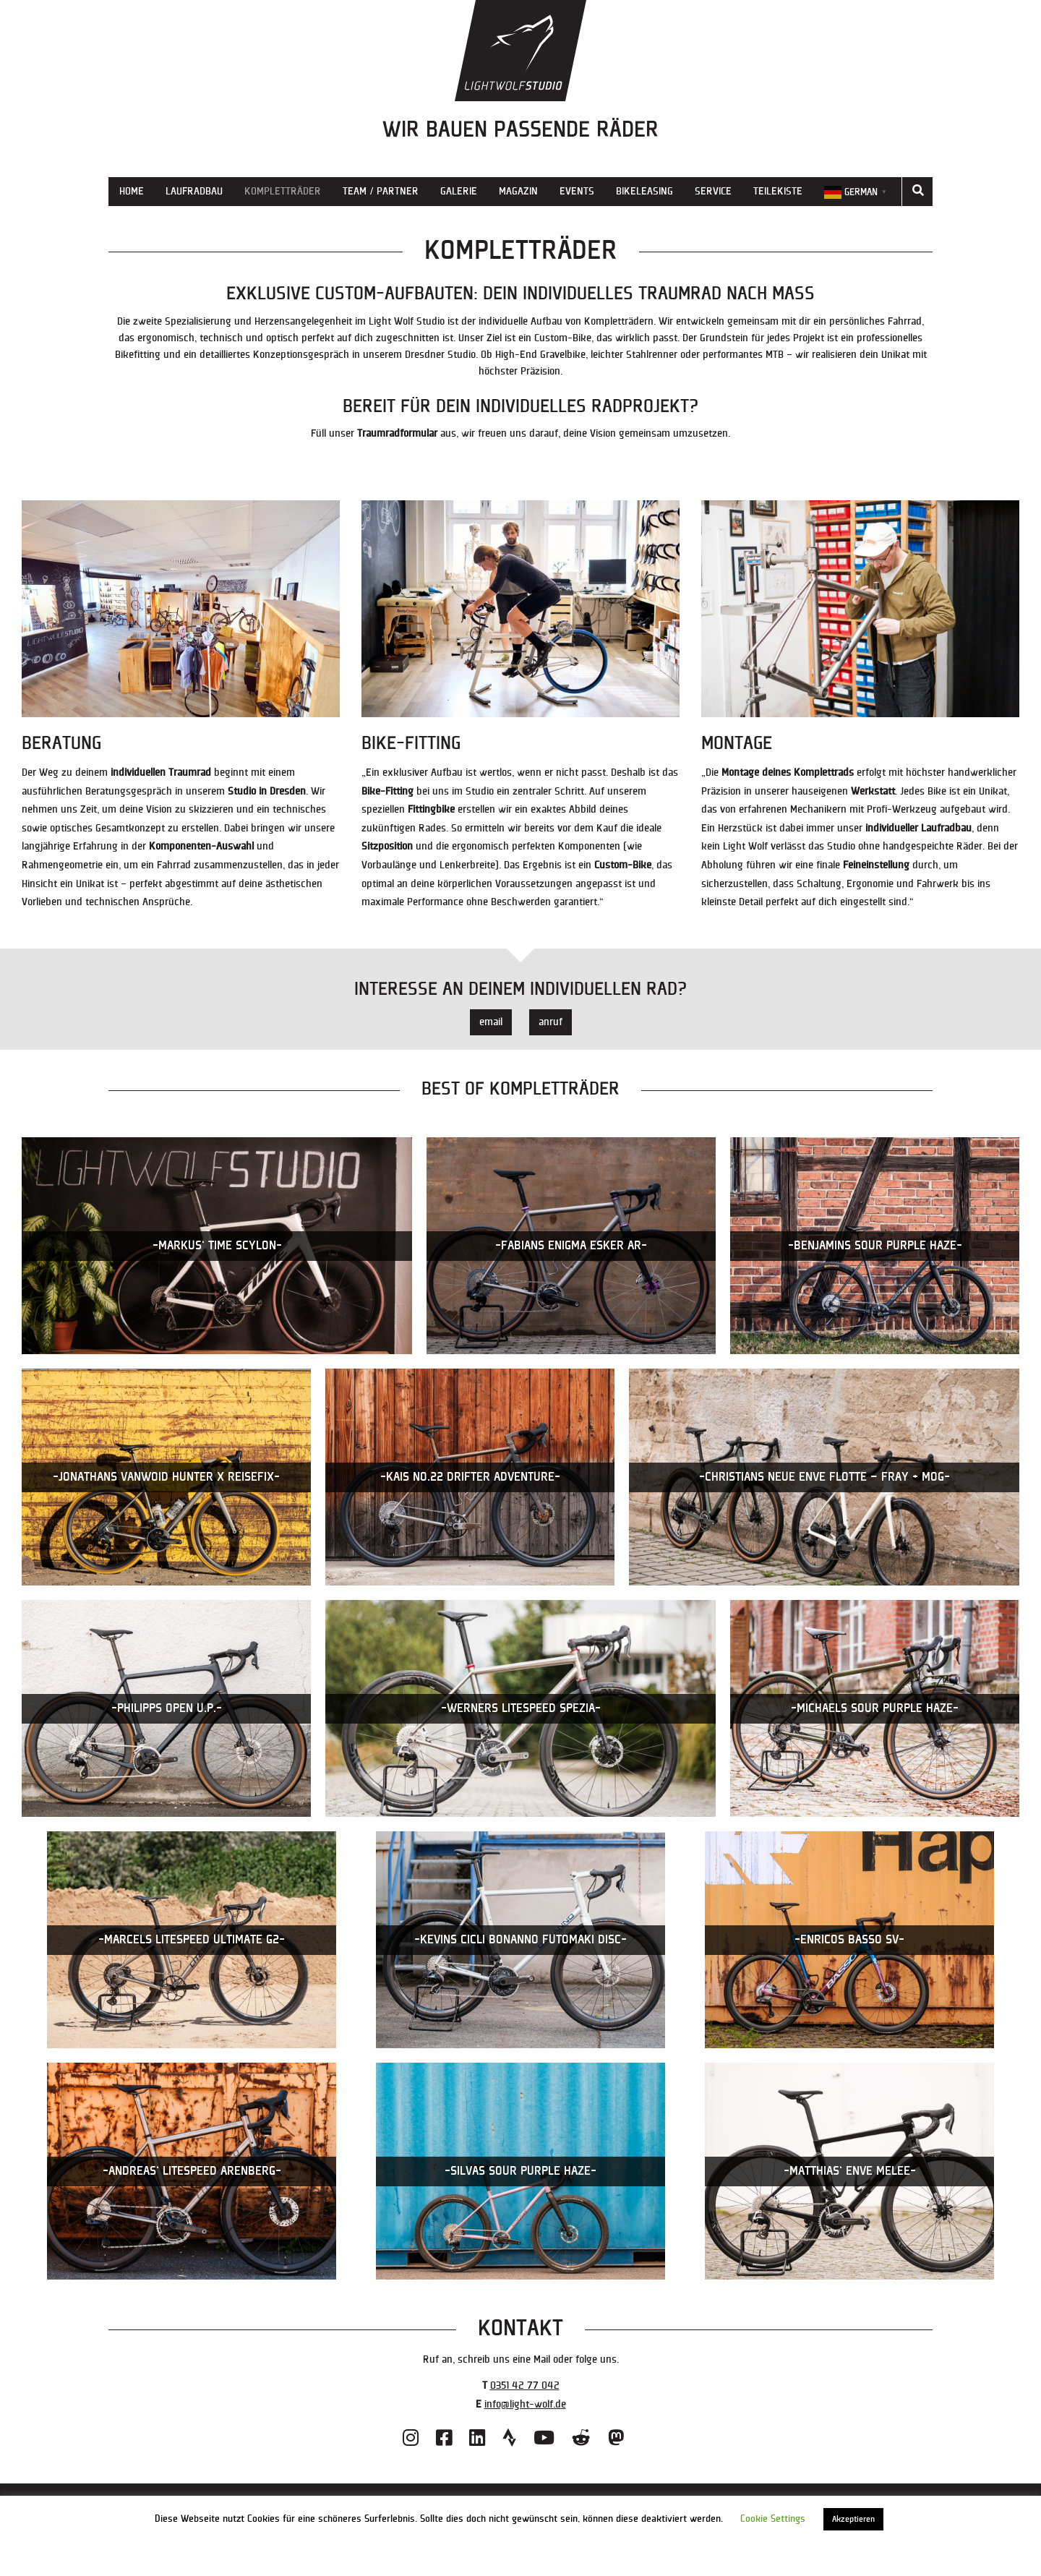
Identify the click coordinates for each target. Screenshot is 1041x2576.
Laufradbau (194, 191)
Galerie (458, 191)
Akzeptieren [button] (853, 2519)
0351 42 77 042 (525, 2385)
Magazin (518, 191)
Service (713, 191)
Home (131, 191)
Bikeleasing (644, 191)
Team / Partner (381, 191)
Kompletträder (282, 191)
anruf (550, 1022)
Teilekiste (777, 191)
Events (577, 191)
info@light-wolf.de (525, 2404)
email (490, 1022)
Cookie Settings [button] (772, 2519)
